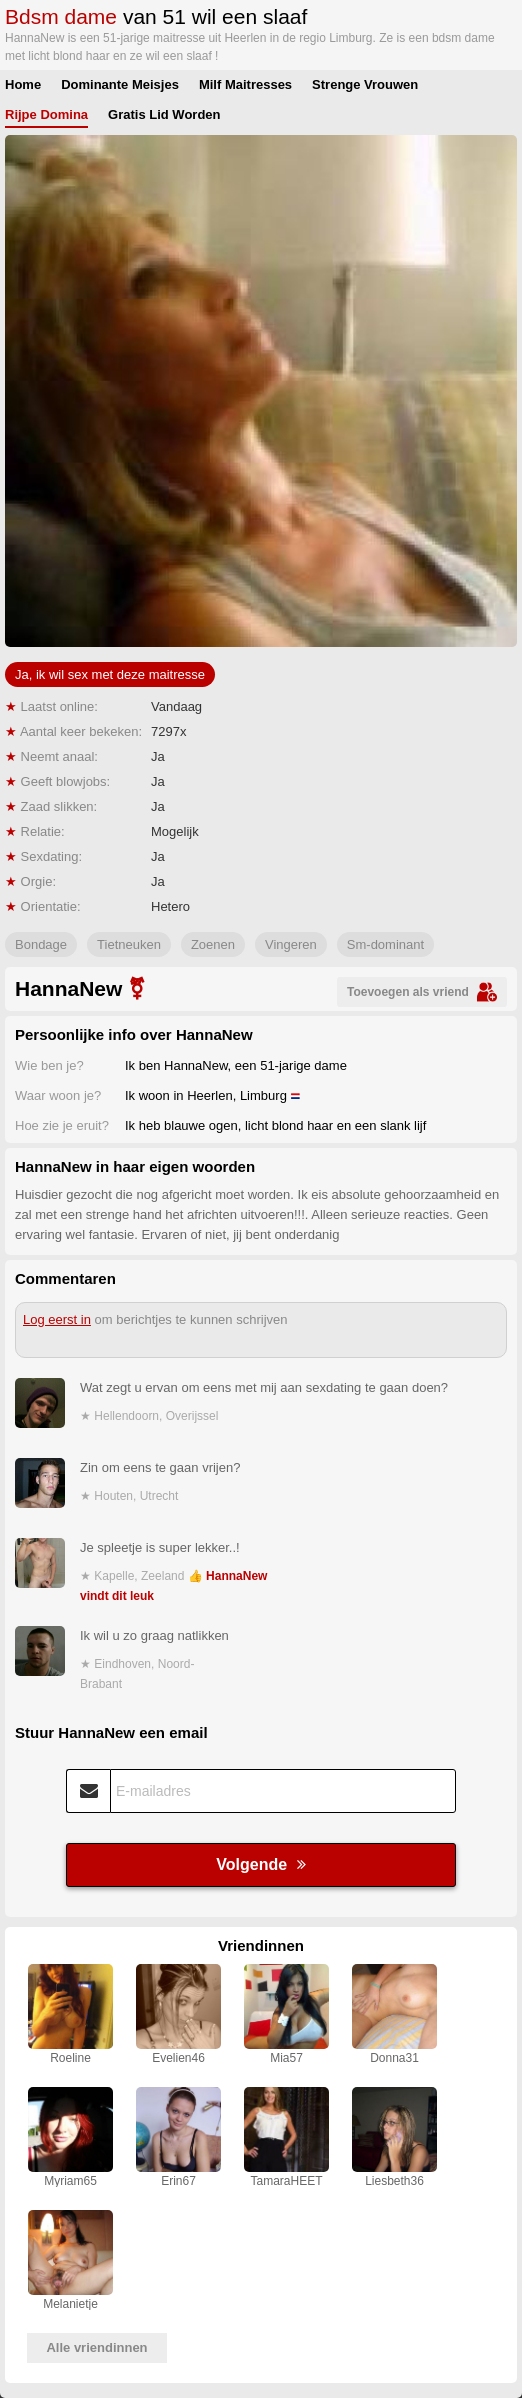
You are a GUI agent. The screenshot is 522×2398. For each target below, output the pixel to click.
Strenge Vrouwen (365, 84)
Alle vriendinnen (96, 2347)
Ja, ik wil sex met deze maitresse (110, 674)
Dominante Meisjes (120, 84)
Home (23, 84)
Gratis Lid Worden (164, 114)
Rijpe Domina (46, 114)
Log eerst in (57, 1319)
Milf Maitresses (245, 84)
